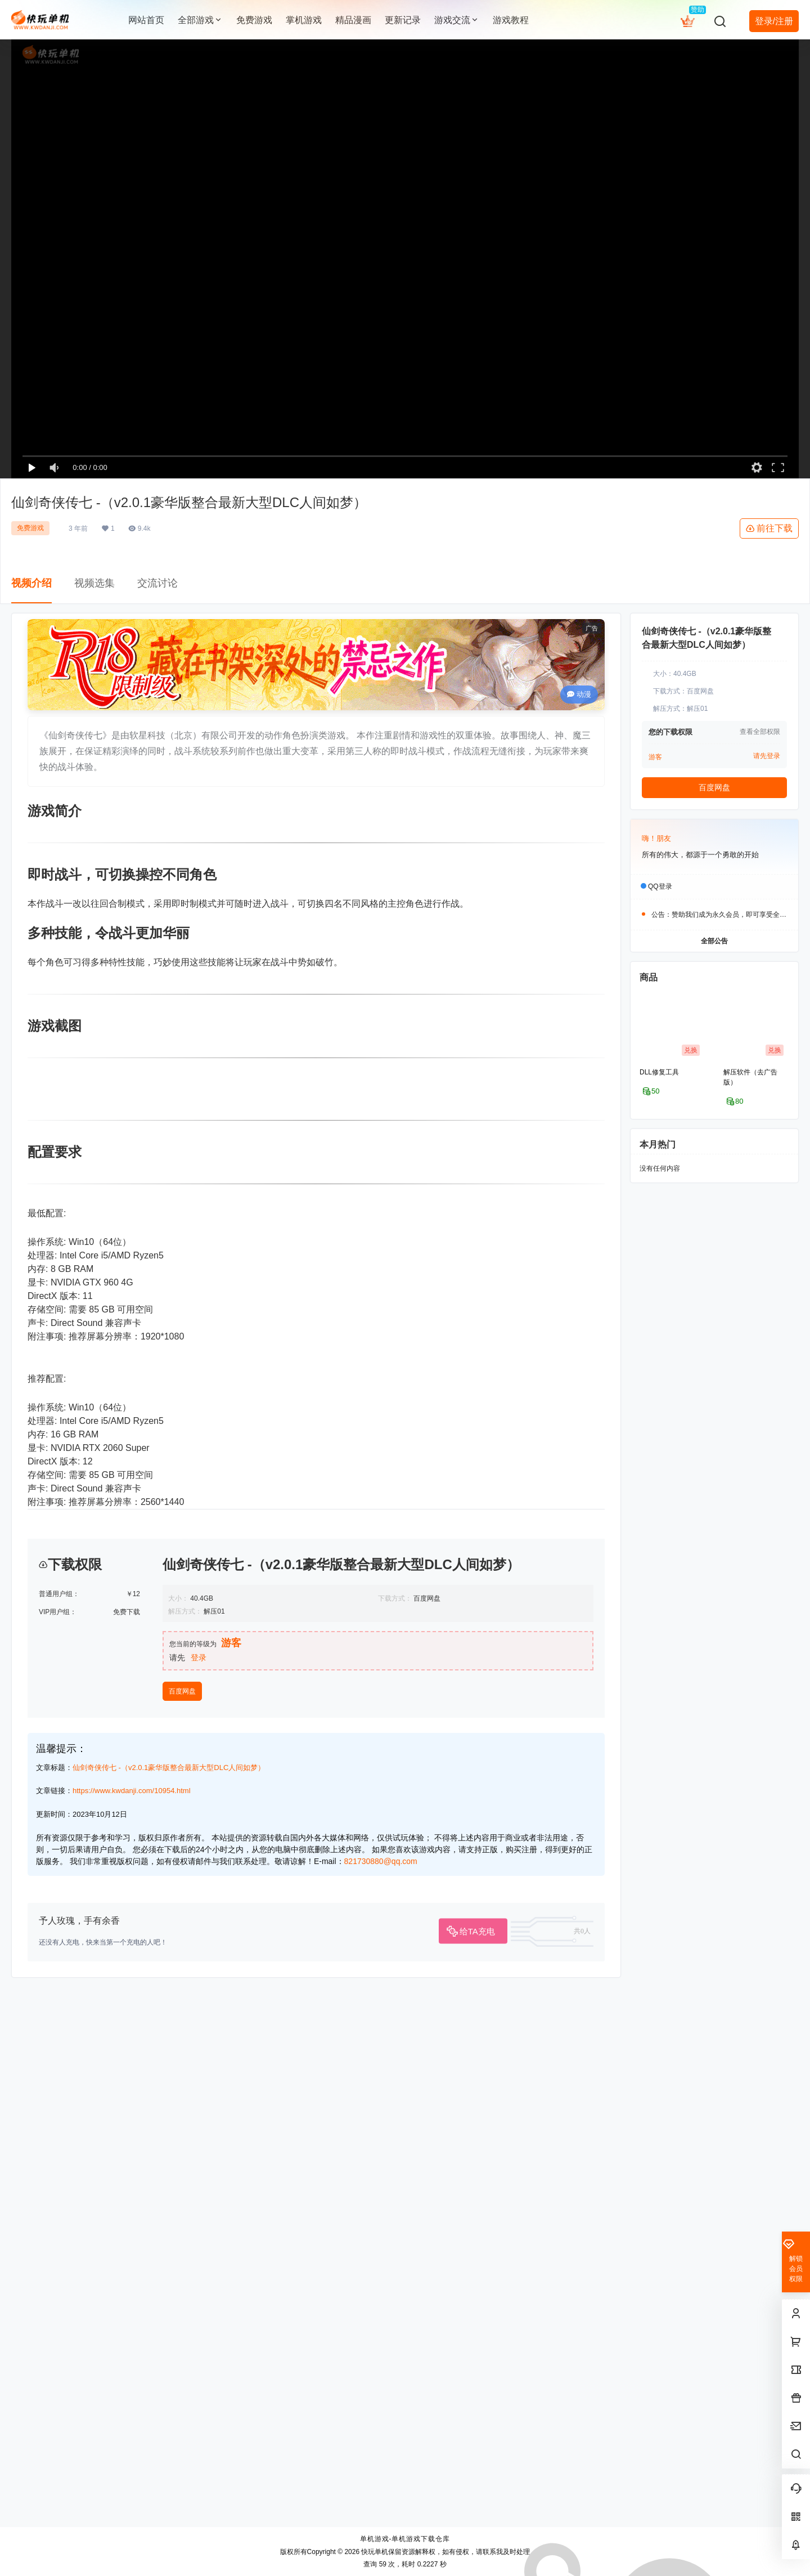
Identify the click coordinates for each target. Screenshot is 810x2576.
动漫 (579, 694)
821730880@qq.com (380, 2373)
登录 (198, 2169)
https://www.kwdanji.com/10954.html (132, 2303)
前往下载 (769, 528)
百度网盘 (182, 2203)
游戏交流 (456, 20)
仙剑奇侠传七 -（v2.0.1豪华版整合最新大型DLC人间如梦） (169, 2279)
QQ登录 (660, 886)
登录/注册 (774, 21)
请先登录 (766, 756)
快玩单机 (373, 2552)
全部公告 (714, 940)
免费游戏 (30, 528)
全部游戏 (200, 20)
